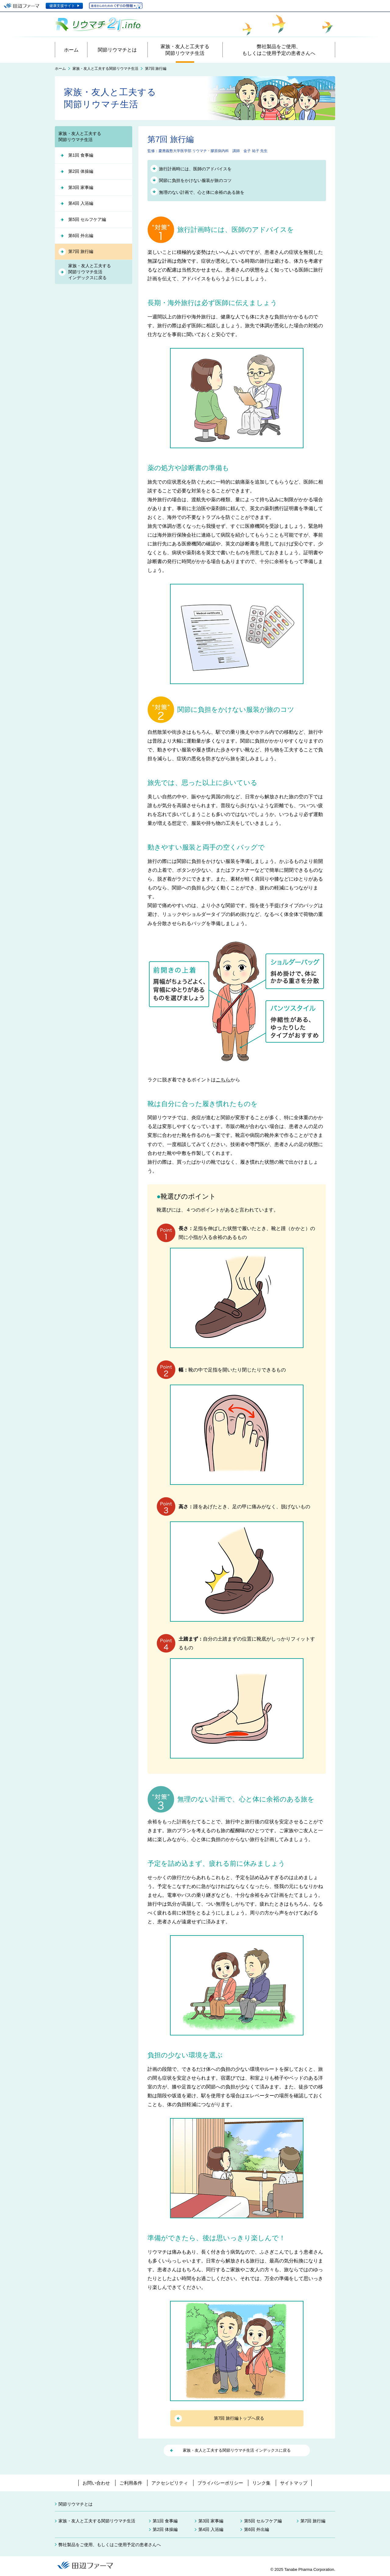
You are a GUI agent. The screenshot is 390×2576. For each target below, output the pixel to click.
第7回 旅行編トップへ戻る (239, 2418)
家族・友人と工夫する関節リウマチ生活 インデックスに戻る (237, 2450)
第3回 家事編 (80, 187)
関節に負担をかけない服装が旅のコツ (195, 180)
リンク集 (261, 2483)
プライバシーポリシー (220, 2483)
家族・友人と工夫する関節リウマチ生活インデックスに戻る (89, 271)
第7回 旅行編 (80, 251)
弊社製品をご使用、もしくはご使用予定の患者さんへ (109, 2544)
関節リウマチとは (75, 2504)
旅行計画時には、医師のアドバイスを (195, 168)
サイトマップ (293, 2483)
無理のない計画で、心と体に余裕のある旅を (201, 192)
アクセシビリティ (169, 2483)
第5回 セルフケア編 (87, 219)
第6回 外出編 (80, 235)
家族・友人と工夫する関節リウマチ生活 (105, 68)
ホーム (60, 68)
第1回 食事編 (80, 155)
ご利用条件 (130, 2483)
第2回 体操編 (80, 171)
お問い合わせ (96, 2483)
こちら (223, 1079)
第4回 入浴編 (80, 203)
